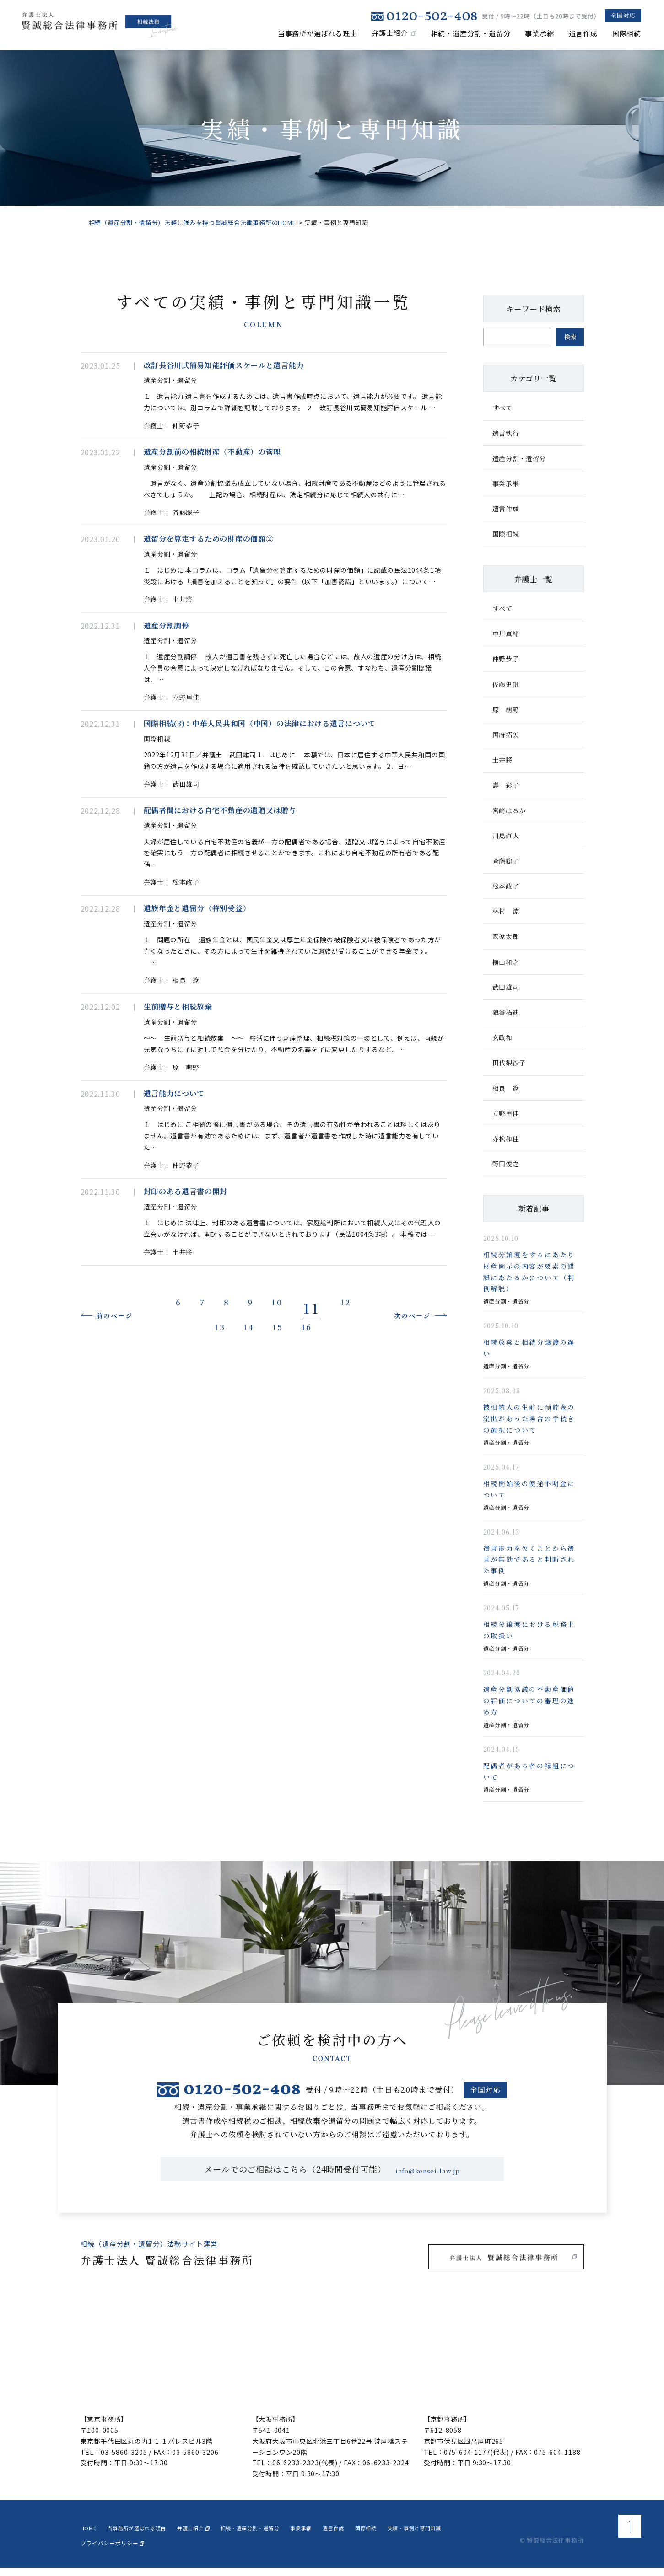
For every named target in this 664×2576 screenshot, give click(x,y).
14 (263, 1497)
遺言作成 (583, 33)
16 (346, 1497)
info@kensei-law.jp (427, 2177)
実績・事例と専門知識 (506, 2533)
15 (304, 1497)
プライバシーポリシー (112, 2550)
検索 (570, 337)
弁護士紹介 (390, 33)
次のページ (397, 1485)
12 (180, 1497)
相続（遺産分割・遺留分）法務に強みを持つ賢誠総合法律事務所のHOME (192, 222)
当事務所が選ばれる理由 (317, 33)
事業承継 (539, 33)
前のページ (130, 1485)
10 (310, 1472)
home (92, 2533)
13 (221, 1497)
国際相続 (626, 33)
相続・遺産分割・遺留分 (471, 33)
